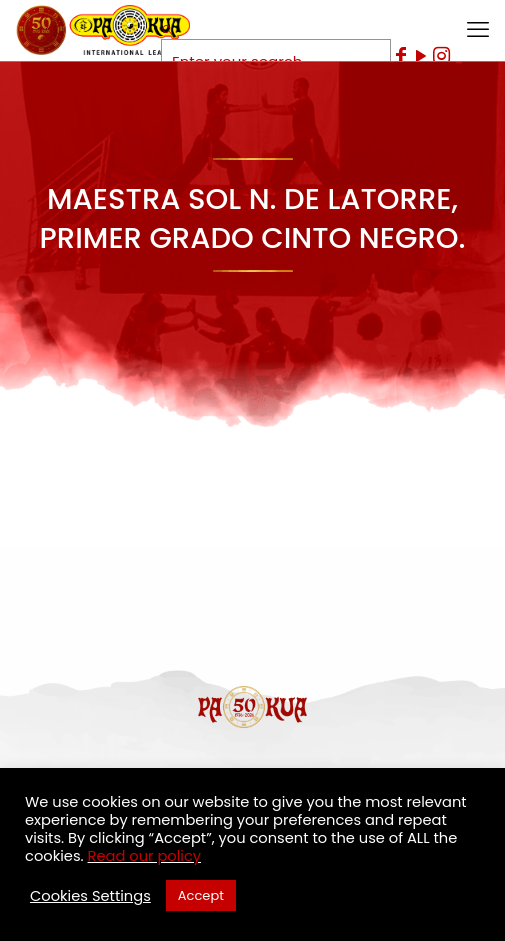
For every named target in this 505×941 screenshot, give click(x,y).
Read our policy (145, 856)
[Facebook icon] (401, 56)
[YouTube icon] (421, 56)
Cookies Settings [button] (90, 896)
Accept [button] (201, 895)
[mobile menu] (478, 30)
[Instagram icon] (441, 56)
